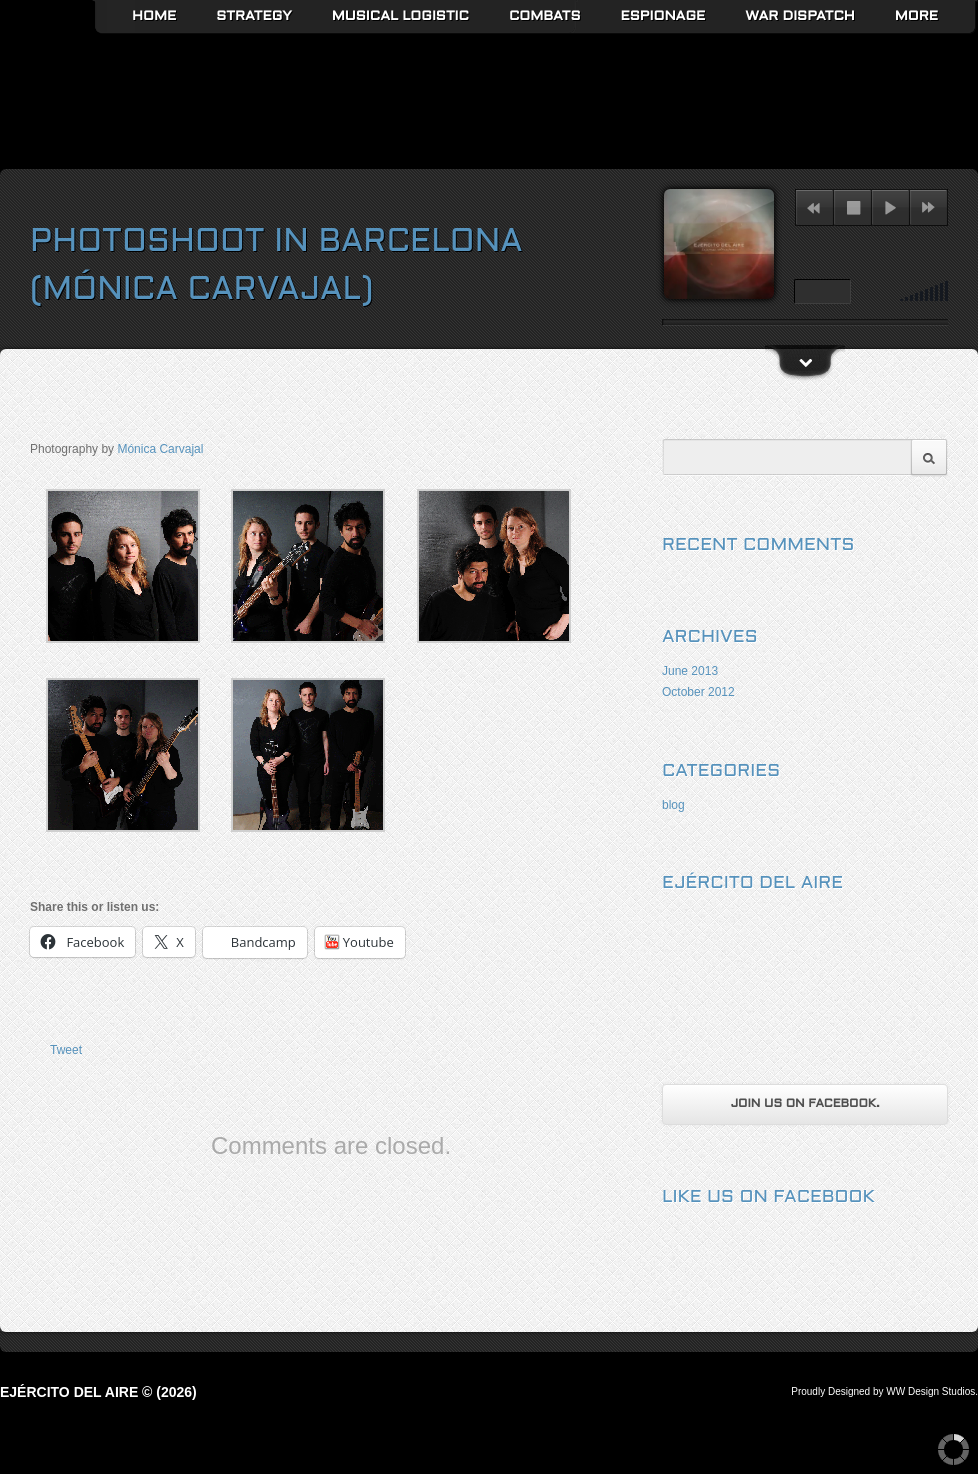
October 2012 (698, 692)
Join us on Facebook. (804, 1104)
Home (154, 16)
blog (673, 805)
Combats (545, 16)
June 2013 (690, 671)
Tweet (66, 1050)
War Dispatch (799, 16)
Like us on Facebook (768, 1197)
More (916, 16)
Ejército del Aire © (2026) (98, 1392)
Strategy (254, 16)
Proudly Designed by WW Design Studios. (884, 1391)
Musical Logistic (400, 16)
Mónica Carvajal (160, 449)
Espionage (663, 16)
